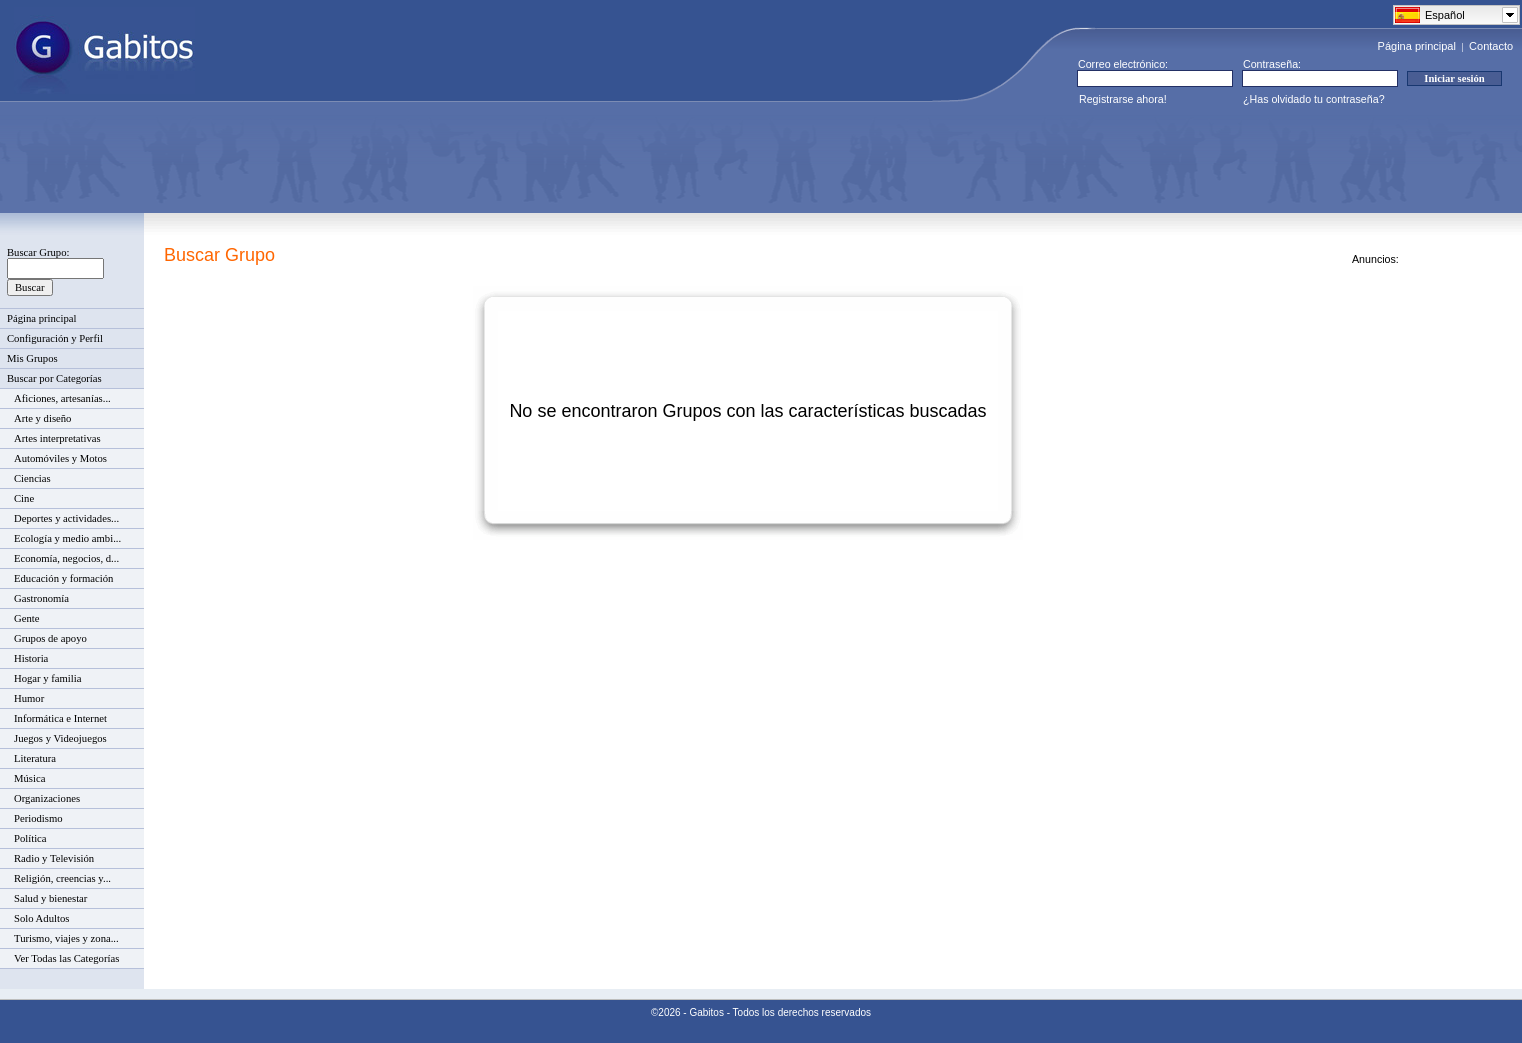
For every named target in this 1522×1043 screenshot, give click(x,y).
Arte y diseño (42, 418)
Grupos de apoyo (50, 638)
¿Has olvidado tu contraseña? (1314, 99)
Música (29, 778)
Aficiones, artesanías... (62, 398)
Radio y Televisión (54, 858)
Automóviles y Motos (60, 458)
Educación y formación (63, 578)
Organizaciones (47, 798)
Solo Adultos (41, 918)
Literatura (35, 758)
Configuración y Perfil (55, 338)
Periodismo (38, 818)
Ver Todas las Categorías (66, 958)
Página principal (1417, 46)
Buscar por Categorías (54, 378)
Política (30, 838)
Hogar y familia (47, 678)
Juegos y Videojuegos (60, 738)
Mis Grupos (32, 358)
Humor (29, 698)
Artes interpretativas (57, 438)
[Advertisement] (376, 159)
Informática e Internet (60, 718)
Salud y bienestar (50, 898)
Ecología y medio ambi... (67, 538)
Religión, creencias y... (62, 878)
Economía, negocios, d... (66, 558)
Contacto (1491, 46)
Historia (31, 658)
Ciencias (32, 478)
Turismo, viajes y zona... (66, 938)
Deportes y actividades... (66, 518)
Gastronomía (41, 598)
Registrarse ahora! (1123, 99)
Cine (24, 498)
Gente (26, 618)
